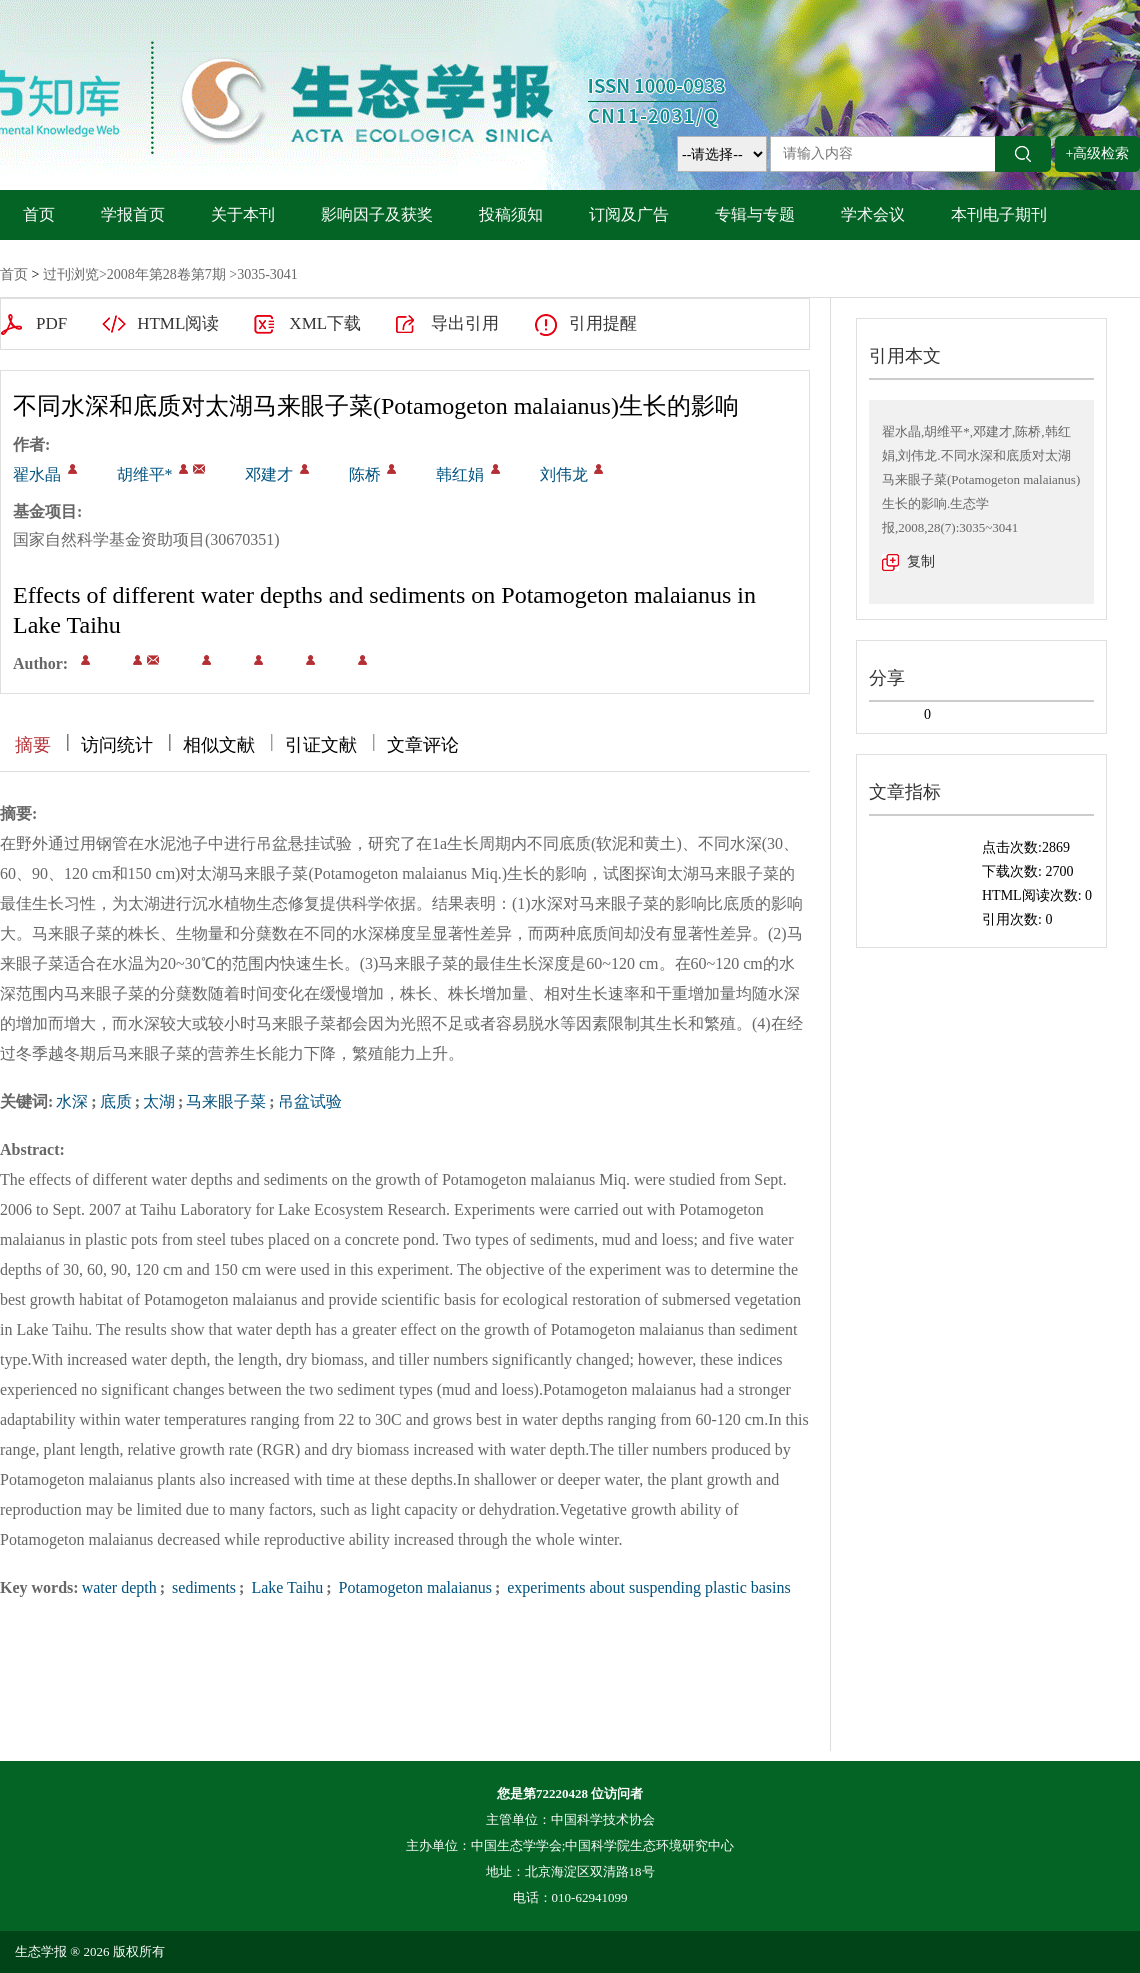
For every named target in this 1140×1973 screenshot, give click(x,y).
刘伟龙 (564, 474)
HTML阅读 (178, 323)
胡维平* (145, 474)
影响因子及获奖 (377, 214)
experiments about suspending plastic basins (647, 1587)
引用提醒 (603, 323)
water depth (119, 1587)
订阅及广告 (629, 214)
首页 (39, 214)
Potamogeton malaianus (413, 1587)
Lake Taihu (285, 1587)
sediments (202, 1587)
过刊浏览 (71, 274)
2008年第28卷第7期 (166, 274)
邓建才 (269, 474)
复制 (921, 561)
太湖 (159, 1101)
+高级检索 (1098, 153)
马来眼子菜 (226, 1101)
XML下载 (325, 323)
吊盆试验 (310, 1101)
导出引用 (465, 323)
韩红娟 (460, 474)
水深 (72, 1101)
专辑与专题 (755, 214)
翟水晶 (37, 474)
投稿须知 (511, 214)
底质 (116, 1101)
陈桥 (365, 474)
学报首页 (133, 214)
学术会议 (873, 214)
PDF (51, 323)
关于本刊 (243, 214)
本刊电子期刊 (999, 214)
